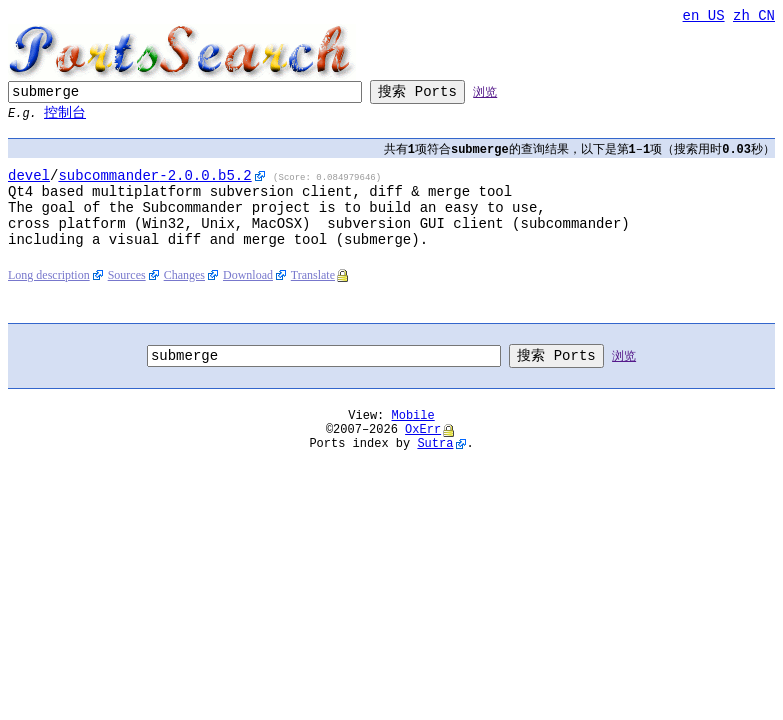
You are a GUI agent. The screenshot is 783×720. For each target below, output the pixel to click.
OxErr (423, 462)
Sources (127, 301)
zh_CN (754, 17)
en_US (704, 17)
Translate (313, 301)
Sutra (435, 479)
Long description (49, 301)
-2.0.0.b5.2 (154, 185)
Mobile (413, 445)
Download (248, 301)
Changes (184, 301)
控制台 (65, 118)
